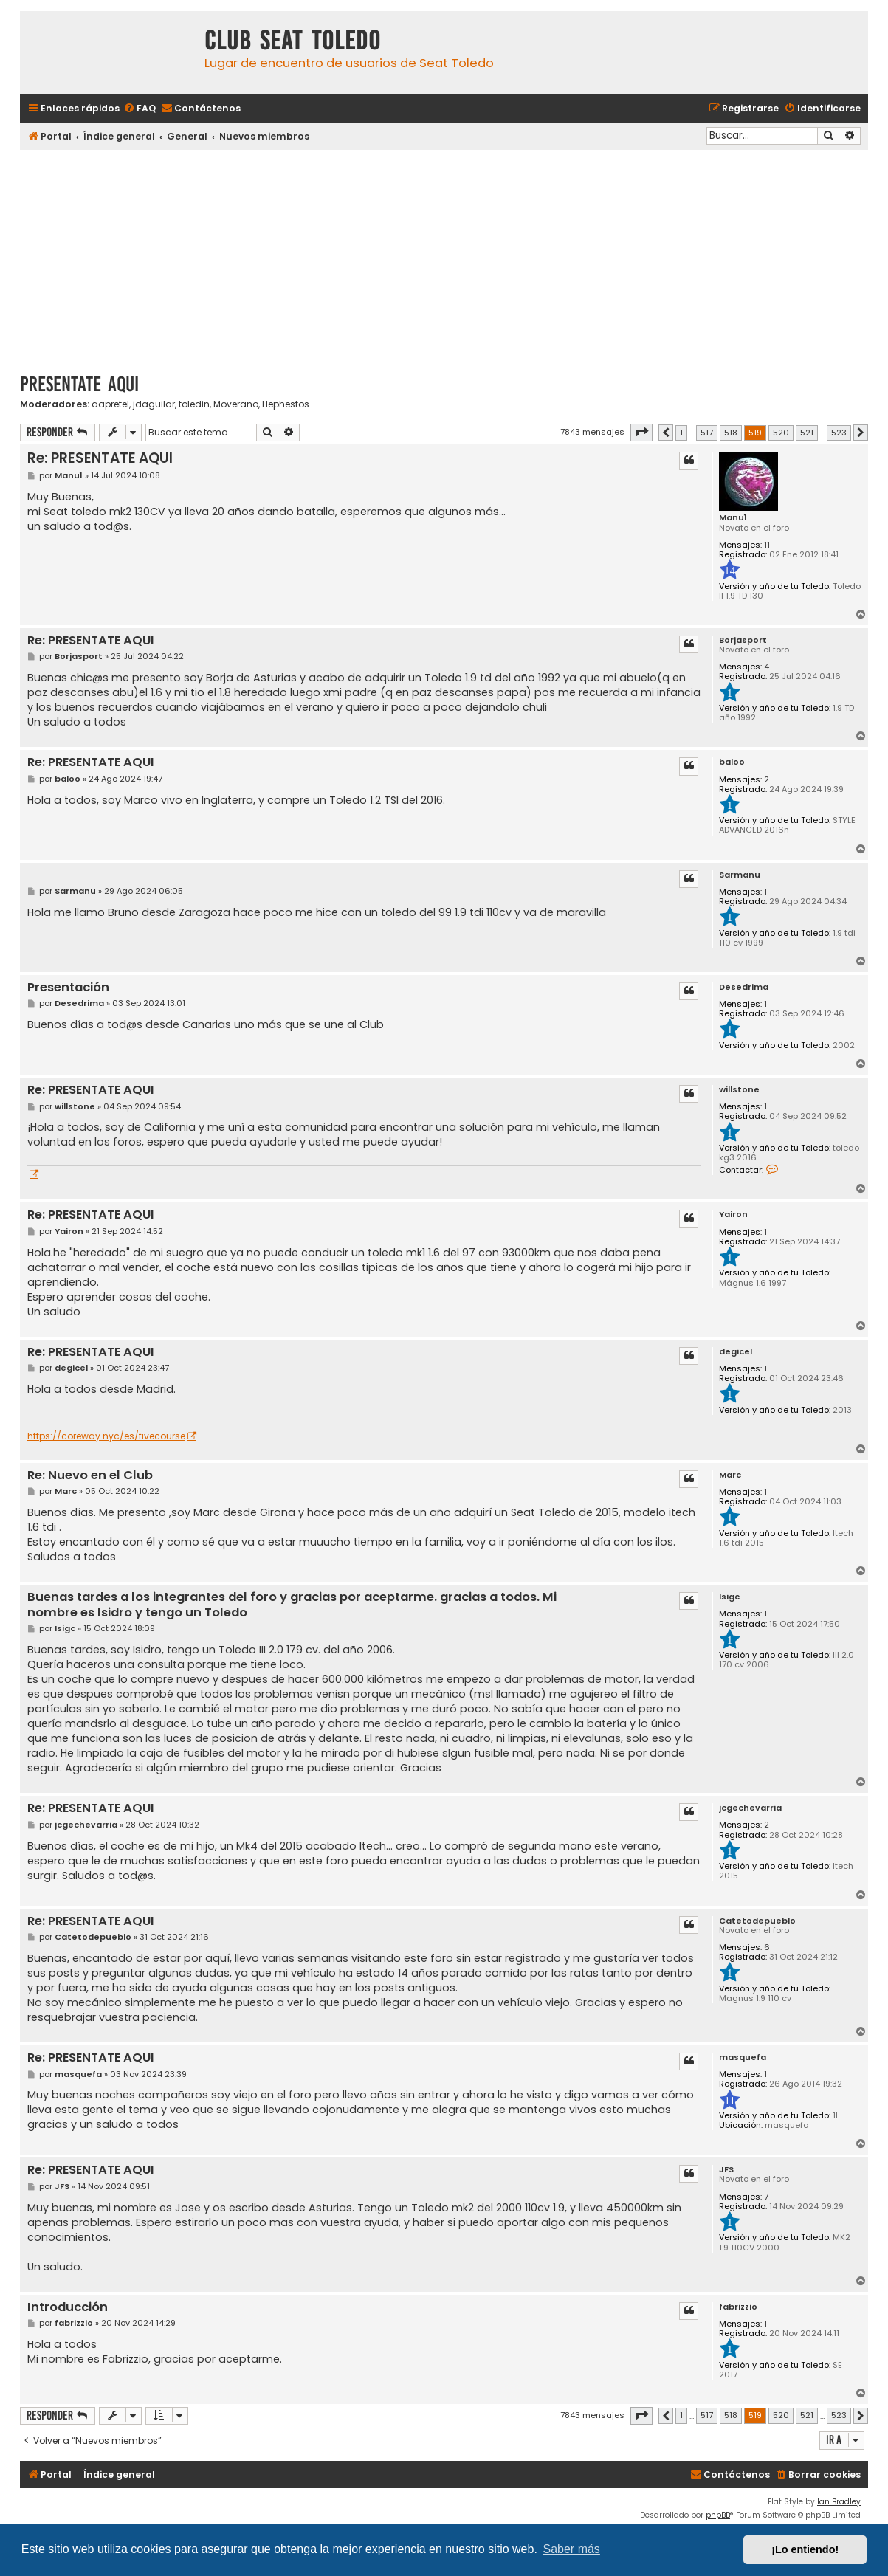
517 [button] (707, 432)
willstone (739, 1090)
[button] (641, 432)
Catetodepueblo (757, 1921)
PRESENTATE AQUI (79, 384)
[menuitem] (139, 109)
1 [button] (681, 432)
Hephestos (285, 404)
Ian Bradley (839, 2501)
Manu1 (733, 518)
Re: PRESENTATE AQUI (100, 458)
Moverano (235, 404)
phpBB (718, 2515)
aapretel (110, 404)
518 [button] (730, 432)
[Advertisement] (444, 256)
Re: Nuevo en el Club (90, 1476)
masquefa (742, 2057)
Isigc (729, 1597)
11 (767, 545)
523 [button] (839, 432)
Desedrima (743, 987)
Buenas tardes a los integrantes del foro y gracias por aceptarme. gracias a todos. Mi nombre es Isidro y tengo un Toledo (292, 1605)
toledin (194, 404)
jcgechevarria (750, 1808)
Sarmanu (739, 875)
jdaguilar (154, 404)
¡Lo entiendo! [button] (805, 2549)
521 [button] (806, 432)
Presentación (68, 988)
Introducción (67, 2307)
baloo (732, 762)
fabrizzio (738, 2307)
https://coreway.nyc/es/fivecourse (106, 1436)
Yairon (733, 1214)
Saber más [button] (571, 2549)
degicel (735, 1352)
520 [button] (781, 432)
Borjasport (743, 640)
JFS (726, 2169)
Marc (730, 1475)
